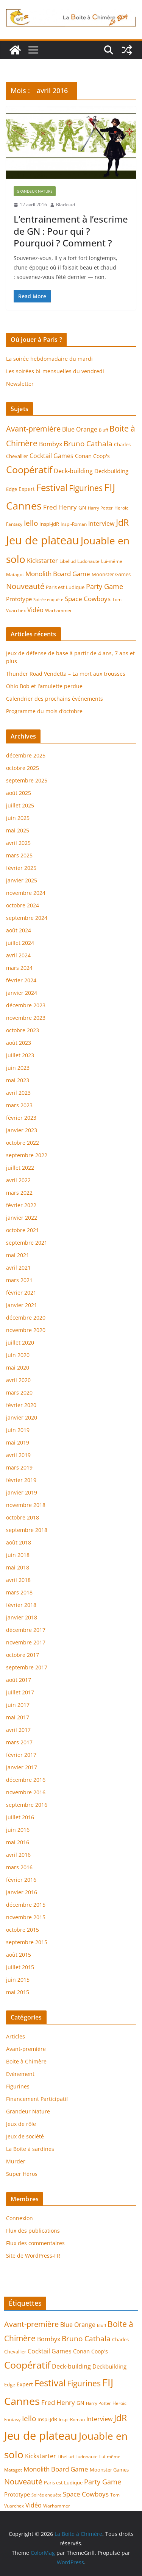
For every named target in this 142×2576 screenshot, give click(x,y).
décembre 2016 (25, 1779)
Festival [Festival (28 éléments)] (51, 488)
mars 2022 (19, 1192)
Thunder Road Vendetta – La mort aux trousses (65, 673)
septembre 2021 (26, 1242)
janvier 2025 (21, 880)
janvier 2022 (21, 1217)
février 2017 (21, 1754)
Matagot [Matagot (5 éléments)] (15, 574)
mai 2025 (17, 830)
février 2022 (21, 1205)
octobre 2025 (22, 767)
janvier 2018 (21, 1617)
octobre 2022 (22, 1142)
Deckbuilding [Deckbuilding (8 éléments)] (111, 471)
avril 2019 (18, 1455)
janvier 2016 (21, 1892)
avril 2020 (18, 1380)
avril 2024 (18, 955)
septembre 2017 (26, 1667)
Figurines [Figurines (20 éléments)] (86, 487)
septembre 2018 (26, 1529)
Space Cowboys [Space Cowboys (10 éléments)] (88, 598)
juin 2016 (18, 1829)
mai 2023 (17, 1080)
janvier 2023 (21, 1130)
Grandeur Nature (35, 191)
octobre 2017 (22, 1654)
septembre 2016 (26, 1804)
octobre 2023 (22, 1030)
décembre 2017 (25, 1629)
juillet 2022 (20, 1167)
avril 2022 (18, 1180)
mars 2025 (19, 855)
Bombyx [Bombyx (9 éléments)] (50, 444)
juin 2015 (18, 1979)
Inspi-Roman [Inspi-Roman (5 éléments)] (74, 524)
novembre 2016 (25, 1792)
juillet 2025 (20, 805)
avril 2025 (18, 842)
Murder (15, 2161)
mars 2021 (19, 1280)
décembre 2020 (25, 1317)
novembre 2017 (25, 1642)
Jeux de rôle (21, 2123)
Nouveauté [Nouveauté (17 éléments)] (25, 586)
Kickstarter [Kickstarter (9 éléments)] (42, 560)
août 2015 (18, 1954)
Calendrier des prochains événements (54, 698)
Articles (15, 2036)
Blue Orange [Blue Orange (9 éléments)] (79, 429)
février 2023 (21, 1117)
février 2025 (21, 867)
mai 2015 (17, 1992)
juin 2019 (18, 1430)
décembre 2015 (25, 1904)
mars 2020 (19, 1392)
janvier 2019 (21, 1492)
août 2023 (18, 1042)
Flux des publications (33, 2230)
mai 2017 (17, 1717)
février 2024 (21, 980)
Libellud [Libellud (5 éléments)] (67, 561)
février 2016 (21, 1879)
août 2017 (18, 1679)
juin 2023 (18, 1067)
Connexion (19, 2218)
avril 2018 (18, 1579)
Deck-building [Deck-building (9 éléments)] (73, 471)
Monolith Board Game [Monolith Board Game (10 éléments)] (57, 573)
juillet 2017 (20, 1692)
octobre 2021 (22, 1230)
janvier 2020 (21, 1417)
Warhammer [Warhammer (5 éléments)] (58, 610)
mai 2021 (17, 1255)
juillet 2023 (20, 1055)
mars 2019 (19, 1467)
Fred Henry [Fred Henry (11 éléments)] (60, 507)
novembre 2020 (25, 1330)
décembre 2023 (25, 1005)
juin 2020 (18, 1355)
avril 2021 (18, 1267)
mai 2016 (17, 1842)
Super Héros (21, 2173)
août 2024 (18, 930)
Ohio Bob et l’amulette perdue (44, 686)
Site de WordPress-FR (33, 2255)
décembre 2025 (25, 755)
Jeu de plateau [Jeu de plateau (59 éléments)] (42, 540)
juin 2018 (18, 1554)
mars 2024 (19, 967)
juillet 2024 (20, 942)
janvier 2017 (21, 1767)
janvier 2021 (21, 1305)
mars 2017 (19, 1742)
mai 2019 (17, 1442)
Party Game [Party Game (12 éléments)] (104, 586)
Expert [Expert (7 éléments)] (27, 488)
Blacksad (65, 204)
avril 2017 (18, 1729)
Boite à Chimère (26, 2061)
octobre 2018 (22, 1517)
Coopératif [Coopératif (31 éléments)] (29, 469)
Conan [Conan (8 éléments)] (83, 456)
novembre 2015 (25, 1917)
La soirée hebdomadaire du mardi (49, 358)
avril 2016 (18, 1854)
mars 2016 (19, 1867)
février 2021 (21, 1292)
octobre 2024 (22, 905)
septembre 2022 (26, 1155)
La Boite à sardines (30, 2148)
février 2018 (21, 1604)
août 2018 (18, 1542)
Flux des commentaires (35, 2243)
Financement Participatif (37, 2098)
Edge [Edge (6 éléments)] (11, 489)
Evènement (20, 2073)
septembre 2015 (26, 1942)
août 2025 (18, 792)
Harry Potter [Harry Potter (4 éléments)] (100, 508)
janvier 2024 (21, 992)
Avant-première (26, 2048)
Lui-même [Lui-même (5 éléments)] (111, 561)
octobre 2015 (22, 1929)
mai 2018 (17, 1567)
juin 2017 (18, 1704)
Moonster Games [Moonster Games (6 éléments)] (111, 574)
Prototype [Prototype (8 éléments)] (19, 599)
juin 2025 (18, 817)
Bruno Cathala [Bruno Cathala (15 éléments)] (88, 443)
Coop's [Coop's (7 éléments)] (101, 456)
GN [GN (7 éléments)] (82, 507)
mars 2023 (19, 1105)
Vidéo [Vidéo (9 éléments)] (35, 610)
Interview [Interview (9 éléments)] (101, 523)
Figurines (18, 2086)
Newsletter (20, 383)
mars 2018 (19, 1592)
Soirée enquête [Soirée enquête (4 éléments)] (48, 599)
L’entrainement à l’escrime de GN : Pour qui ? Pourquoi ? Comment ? (71, 231)
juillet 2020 (20, 1342)
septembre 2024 (26, 917)
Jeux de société (25, 2136)
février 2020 (21, 1405)
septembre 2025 (26, 780)
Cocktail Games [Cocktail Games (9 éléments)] (51, 456)
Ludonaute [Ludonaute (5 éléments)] (88, 561)
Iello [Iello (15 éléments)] (31, 523)
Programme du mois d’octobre (44, 711)
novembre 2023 (25, 1017)
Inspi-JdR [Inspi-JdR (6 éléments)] (49, 523)
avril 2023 (18, 1092)
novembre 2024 (25, 892)
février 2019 (21, 1480)
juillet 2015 (20, 1967)
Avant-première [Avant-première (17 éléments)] (33, 428)
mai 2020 (17, 1367)
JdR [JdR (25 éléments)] (122, 522)
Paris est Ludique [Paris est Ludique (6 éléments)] (65, 587)
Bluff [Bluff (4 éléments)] (103, 430)
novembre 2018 (25, 1505)
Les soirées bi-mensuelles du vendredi (55, 371)
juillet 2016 (20, 1817)
